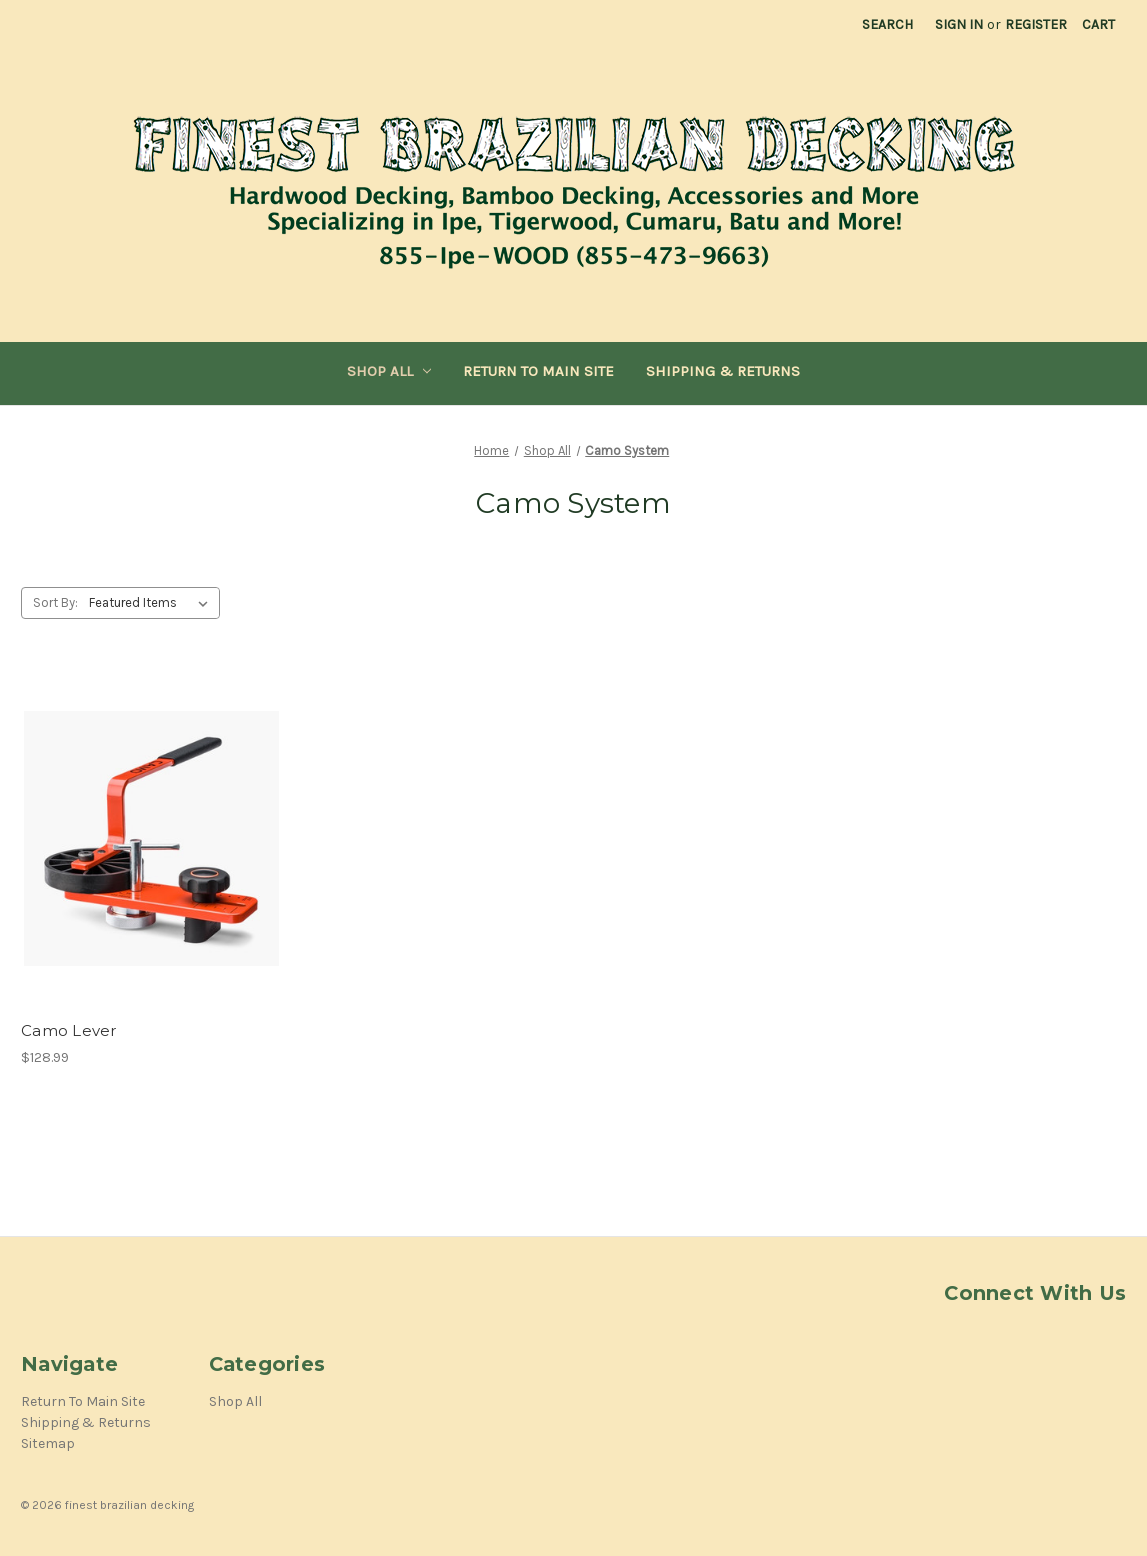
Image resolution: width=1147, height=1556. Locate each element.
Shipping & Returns (723, 371)
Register (1036, 24)
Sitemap (48, 1443)
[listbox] (152, 603)
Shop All (389, 371)
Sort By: (55, 602)
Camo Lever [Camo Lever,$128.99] (69, 1030)
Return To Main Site (538, 371)
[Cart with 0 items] (1098, 24)
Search (887, 24)
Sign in (959, 24)
